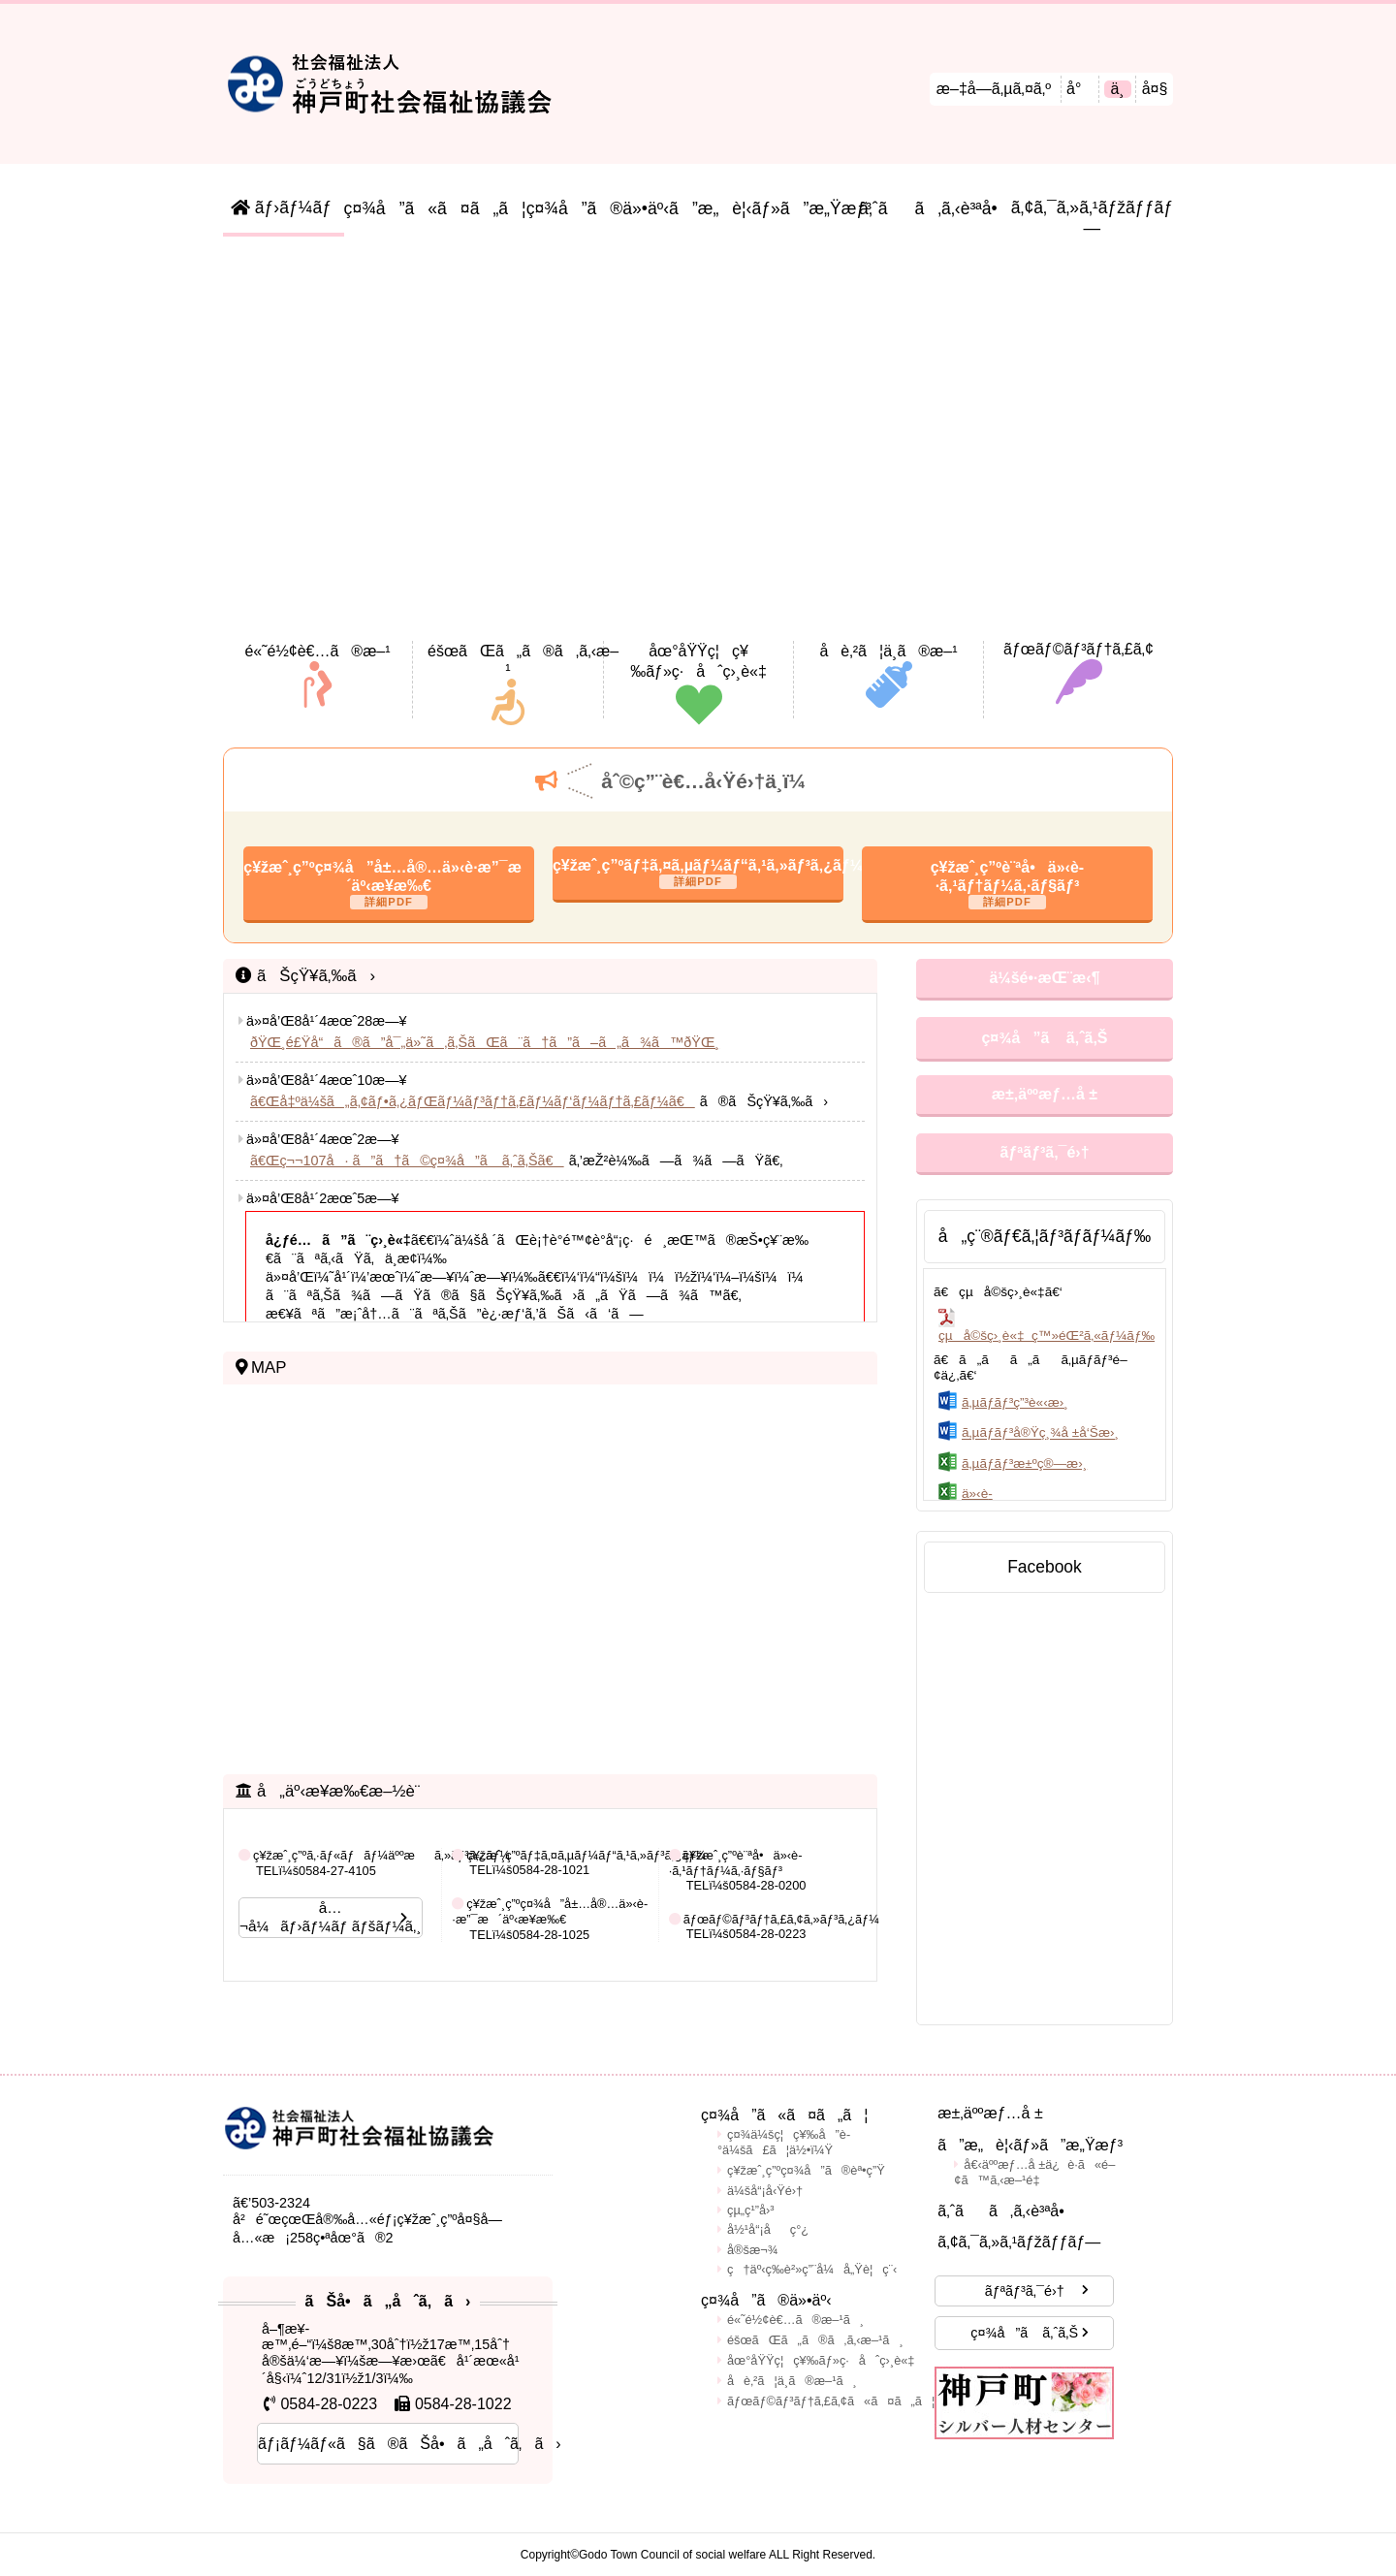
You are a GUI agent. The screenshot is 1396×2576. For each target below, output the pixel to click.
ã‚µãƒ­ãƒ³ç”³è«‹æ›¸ (1015, 1402)
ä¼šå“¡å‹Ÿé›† (765, 2190)
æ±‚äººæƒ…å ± (1044, 1094)
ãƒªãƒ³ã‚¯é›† (1044, 1152)
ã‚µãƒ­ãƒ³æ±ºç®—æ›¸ (1024, 1463)
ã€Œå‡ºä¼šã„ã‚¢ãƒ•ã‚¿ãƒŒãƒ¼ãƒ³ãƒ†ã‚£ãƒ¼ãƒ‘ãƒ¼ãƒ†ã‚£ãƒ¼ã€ (472, 1101)
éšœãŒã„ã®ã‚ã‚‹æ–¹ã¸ (815, 2340)
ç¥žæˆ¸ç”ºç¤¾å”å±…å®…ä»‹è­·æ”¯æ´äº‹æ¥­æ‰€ (388, 876)
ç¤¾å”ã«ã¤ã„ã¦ (435, 208)
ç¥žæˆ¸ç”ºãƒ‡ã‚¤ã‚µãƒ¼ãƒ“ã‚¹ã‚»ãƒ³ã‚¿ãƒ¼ (698, 865)
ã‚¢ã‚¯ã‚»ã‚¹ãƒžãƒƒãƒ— (1092, 218)
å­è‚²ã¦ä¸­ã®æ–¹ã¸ (792, 2380)
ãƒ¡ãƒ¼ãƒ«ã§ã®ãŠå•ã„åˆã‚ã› (388, 2443)
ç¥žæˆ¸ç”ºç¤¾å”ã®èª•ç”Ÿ (806, 2170)
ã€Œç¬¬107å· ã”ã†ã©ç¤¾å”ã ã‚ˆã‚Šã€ (407, 1160)
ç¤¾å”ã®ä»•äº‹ (597, 208)
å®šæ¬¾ (752, 2249)
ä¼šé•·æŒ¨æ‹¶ (1044, 978)
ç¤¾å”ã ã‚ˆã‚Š (1044, 1038)
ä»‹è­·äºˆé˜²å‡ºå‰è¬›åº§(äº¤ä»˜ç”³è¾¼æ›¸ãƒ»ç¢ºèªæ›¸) (1047, 1501)
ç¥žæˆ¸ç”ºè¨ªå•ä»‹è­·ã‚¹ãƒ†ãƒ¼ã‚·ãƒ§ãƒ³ (1007, 876)
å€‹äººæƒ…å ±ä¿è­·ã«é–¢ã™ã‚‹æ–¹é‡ (1034, 2172)
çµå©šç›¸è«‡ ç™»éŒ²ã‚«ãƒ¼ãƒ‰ (1046, 1335)
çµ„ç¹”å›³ (751, 2210)
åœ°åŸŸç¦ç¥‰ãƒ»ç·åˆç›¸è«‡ (821, 2360)
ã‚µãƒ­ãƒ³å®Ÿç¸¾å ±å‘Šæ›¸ (1040, 1433)
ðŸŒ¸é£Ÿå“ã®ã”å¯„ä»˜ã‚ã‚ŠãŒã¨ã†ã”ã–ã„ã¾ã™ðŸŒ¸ (484, 1042)
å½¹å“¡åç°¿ (768, 2229)
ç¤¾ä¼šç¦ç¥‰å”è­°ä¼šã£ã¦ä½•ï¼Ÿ (783, 2142)
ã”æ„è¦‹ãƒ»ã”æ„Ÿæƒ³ (764, 208)
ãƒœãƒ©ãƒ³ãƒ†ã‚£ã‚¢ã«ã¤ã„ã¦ (831, 2401)
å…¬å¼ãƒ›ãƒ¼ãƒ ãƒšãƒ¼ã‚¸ (330, 1916)
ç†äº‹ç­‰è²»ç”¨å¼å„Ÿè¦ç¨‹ (812, 2269)
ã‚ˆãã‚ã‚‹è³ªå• (935, 208)
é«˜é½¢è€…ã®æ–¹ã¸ (795, 2319)
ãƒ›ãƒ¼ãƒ (283, 207)
